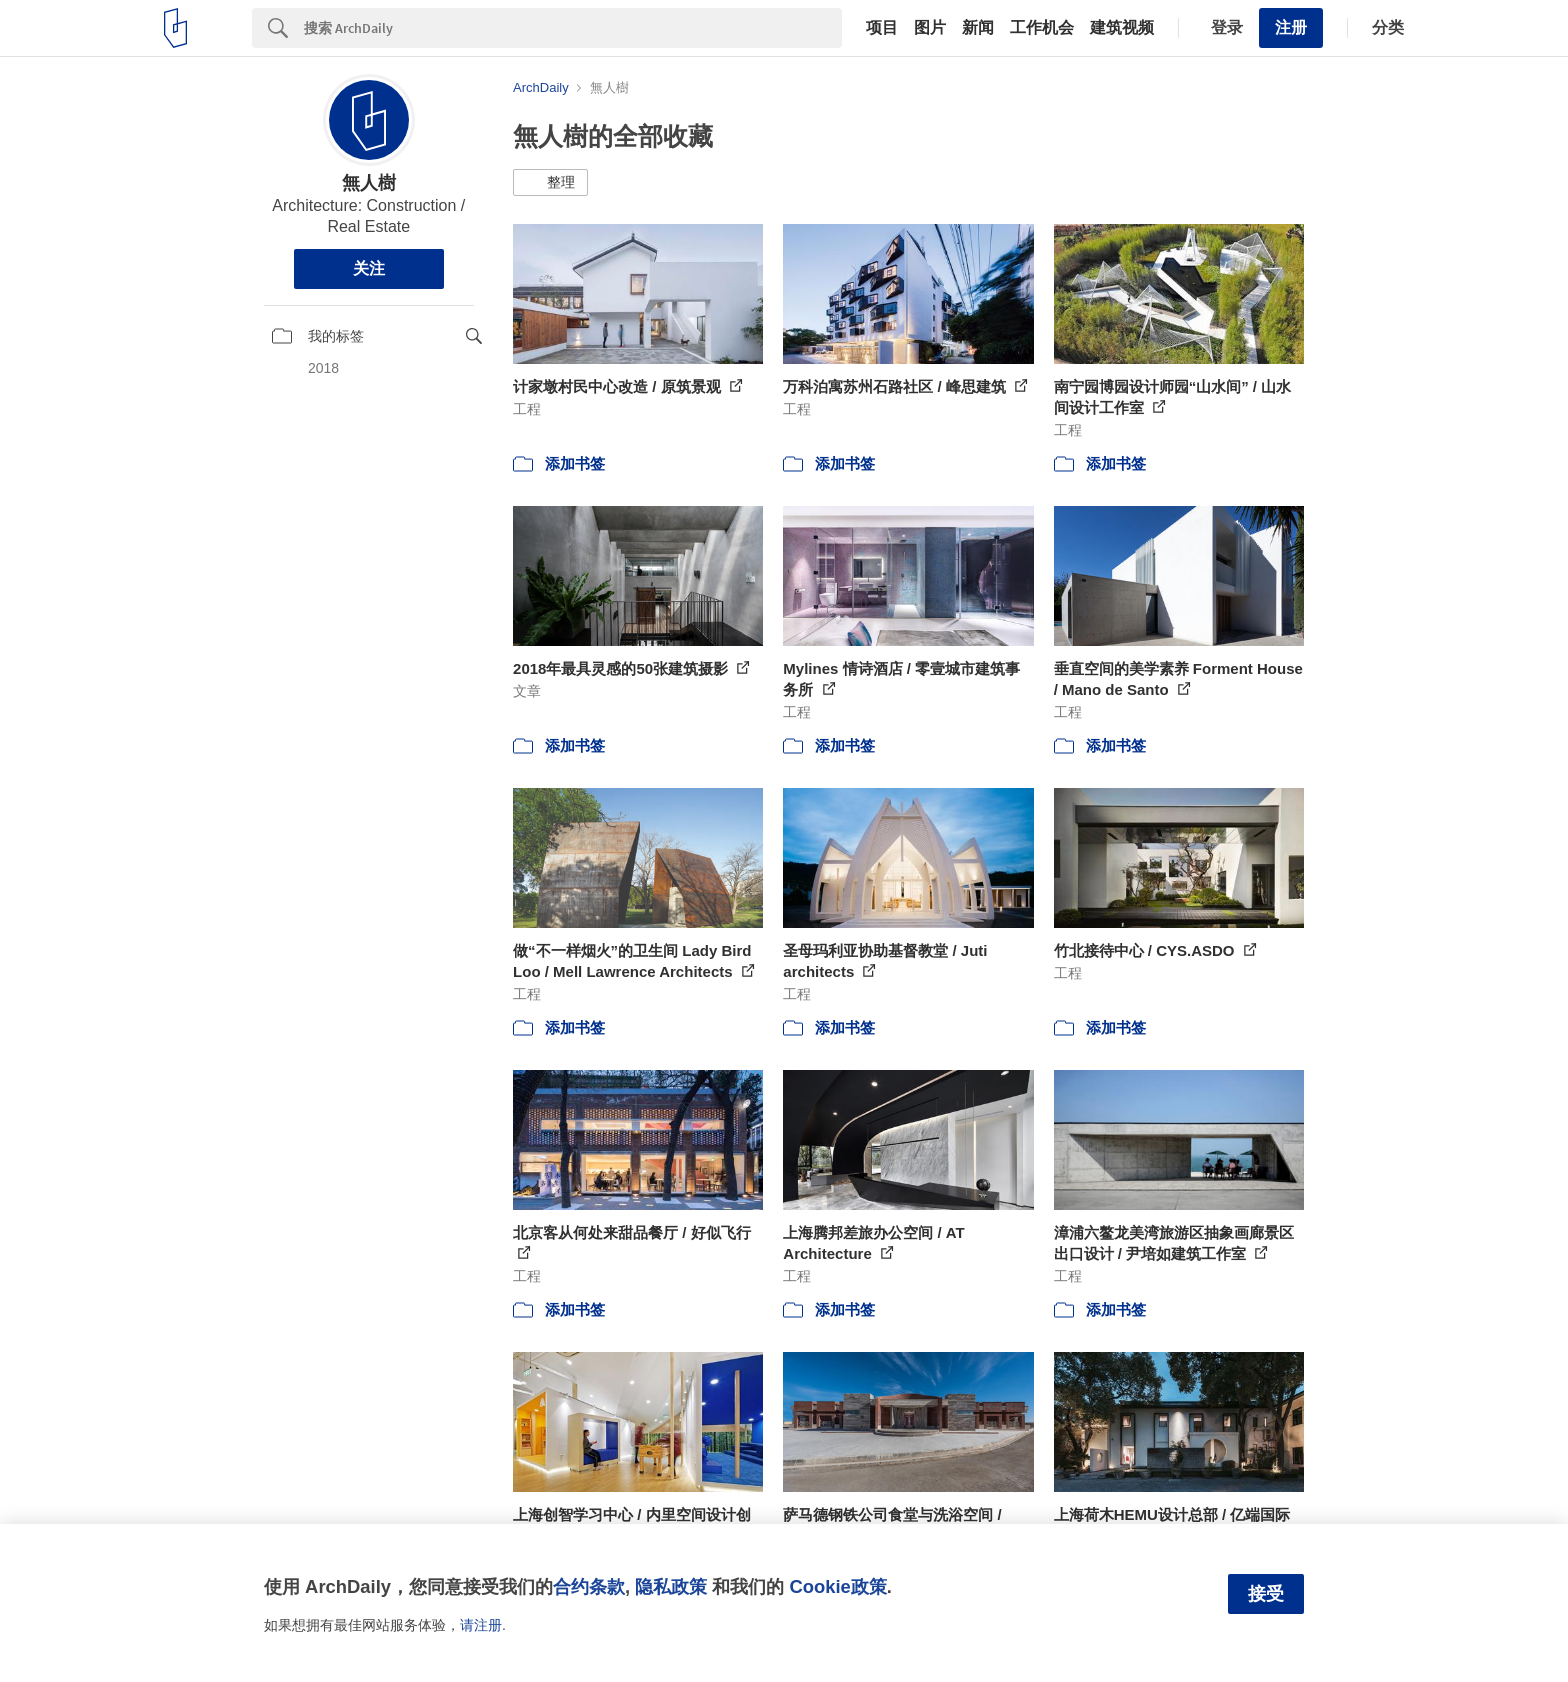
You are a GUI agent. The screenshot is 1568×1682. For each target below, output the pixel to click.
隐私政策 (671, 1586)
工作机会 (1042, 28)
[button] (550, 183)
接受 (1266, 1594)
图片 (930, 28)
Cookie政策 (837, 1586)
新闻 (978, 28)
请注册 (481, 1625)
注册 (1291, 27)
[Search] (573, 28)
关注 (369, 268)
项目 (882, 28)
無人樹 (369, 183)
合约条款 (589, 1586)
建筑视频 (1122, 28)
